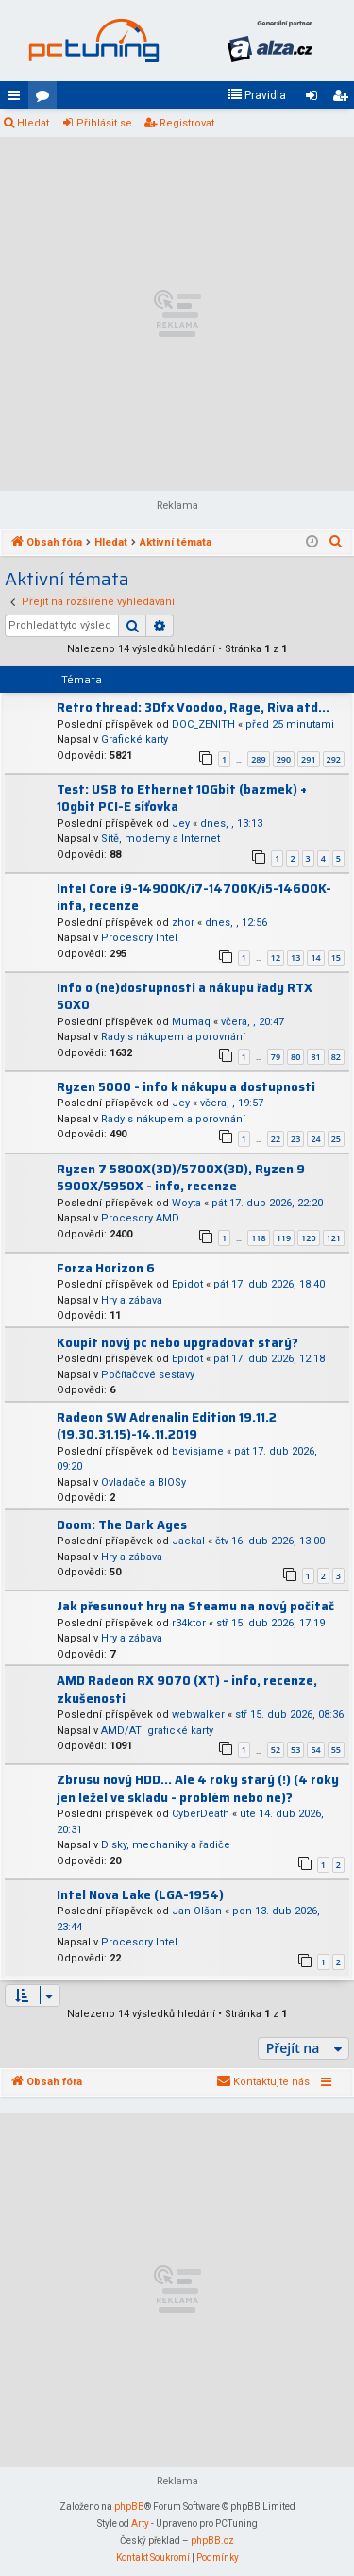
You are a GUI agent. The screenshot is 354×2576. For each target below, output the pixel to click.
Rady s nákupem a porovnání (173, 1037)
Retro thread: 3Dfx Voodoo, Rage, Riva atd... (193, 707)
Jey (181, 823)
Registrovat (187, 123)
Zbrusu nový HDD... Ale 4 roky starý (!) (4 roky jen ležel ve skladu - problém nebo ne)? (198, 1789)
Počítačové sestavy (147, 1375)
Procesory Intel (139, 938)
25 (336, 1139)
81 (315, 1057)
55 (336, 1749)
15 (336, 957)
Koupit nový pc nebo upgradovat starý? (177, 1343)
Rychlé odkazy (18, 99)
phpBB (129, 2506)
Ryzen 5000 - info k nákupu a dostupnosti (186, 1087)
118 (258, 1238)
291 (308, 759)
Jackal (188, 1541)
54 (315, 1749)
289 (258, 759)
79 (275, 1057)
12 (275, 957)
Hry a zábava (131, 1300)
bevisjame (198, 1451)
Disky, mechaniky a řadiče (165, 1845)
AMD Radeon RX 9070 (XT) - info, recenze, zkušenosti (187, 1690)
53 (295, 1749)
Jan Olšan (197, 1911)
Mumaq (191, 1022)
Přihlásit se (104, 123)
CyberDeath (200, 1814)
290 (284, 759)
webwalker (198, 1715)
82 (336, 1057)
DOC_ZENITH (203, 724)
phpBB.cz (212, 2540)
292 (334, 759)
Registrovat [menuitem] (343, 99)
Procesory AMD (140, 1218)
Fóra (46, 99)
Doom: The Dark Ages (122, 1525)
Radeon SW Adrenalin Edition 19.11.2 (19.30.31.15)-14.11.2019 (167, 1426)
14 (315, 957)
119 (284, 1238)
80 (295, 1057)
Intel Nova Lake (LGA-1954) (140, 1895)
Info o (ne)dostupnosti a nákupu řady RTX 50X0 (184, 997)
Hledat (33, 123)
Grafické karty (134, 739)
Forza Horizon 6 (106, 1268)
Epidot (187, 1284)
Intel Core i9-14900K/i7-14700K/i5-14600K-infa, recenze (194, 898)
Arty (140, 2523)
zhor (183, 923)
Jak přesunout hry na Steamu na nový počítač (195, 1606)
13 (295, 957)
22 (275, 1139)
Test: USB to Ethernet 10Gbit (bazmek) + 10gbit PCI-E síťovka (182, 798)
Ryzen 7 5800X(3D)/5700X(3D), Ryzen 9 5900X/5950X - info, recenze (181, 1178)
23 (295, 1139)
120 (308, 1238)
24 (315, 1139)
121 (334, 1238)
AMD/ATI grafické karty (157, 1731)
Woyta (186, 1203)
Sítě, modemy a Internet (160, 839)
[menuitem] (256, 95)
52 (275, 1749)
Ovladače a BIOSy (143, 1482)
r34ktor (189, 1623)
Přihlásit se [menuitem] (315, 99)
